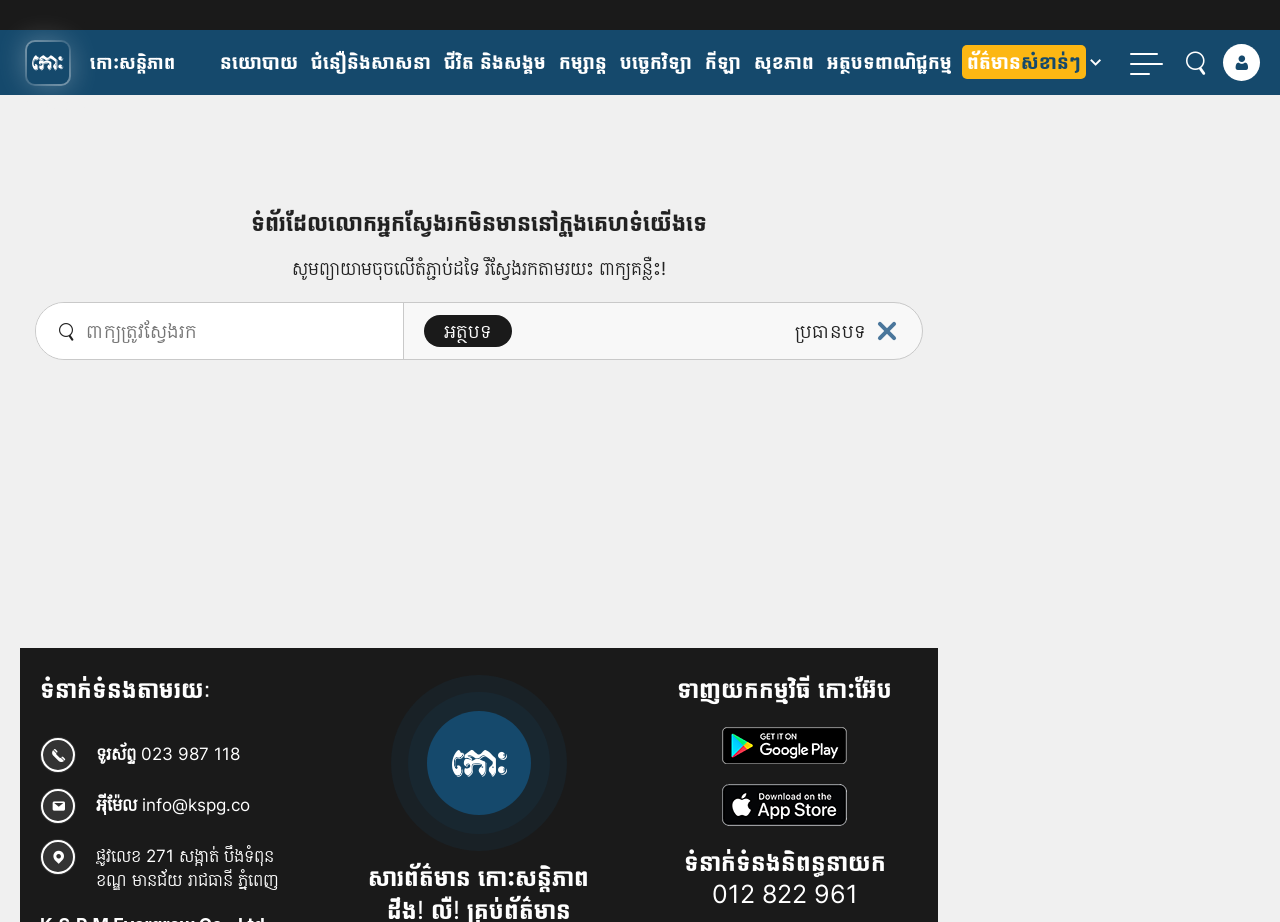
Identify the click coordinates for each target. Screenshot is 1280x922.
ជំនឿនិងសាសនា (371, 62)
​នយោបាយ (259, 62)
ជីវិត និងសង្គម (495, 62)
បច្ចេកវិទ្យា (656, 62)
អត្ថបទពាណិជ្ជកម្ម (889, 62)
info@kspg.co (196, 804)
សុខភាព (784, 62)
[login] (1241, 62)
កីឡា (723, 62)
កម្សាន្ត (583, 62)
